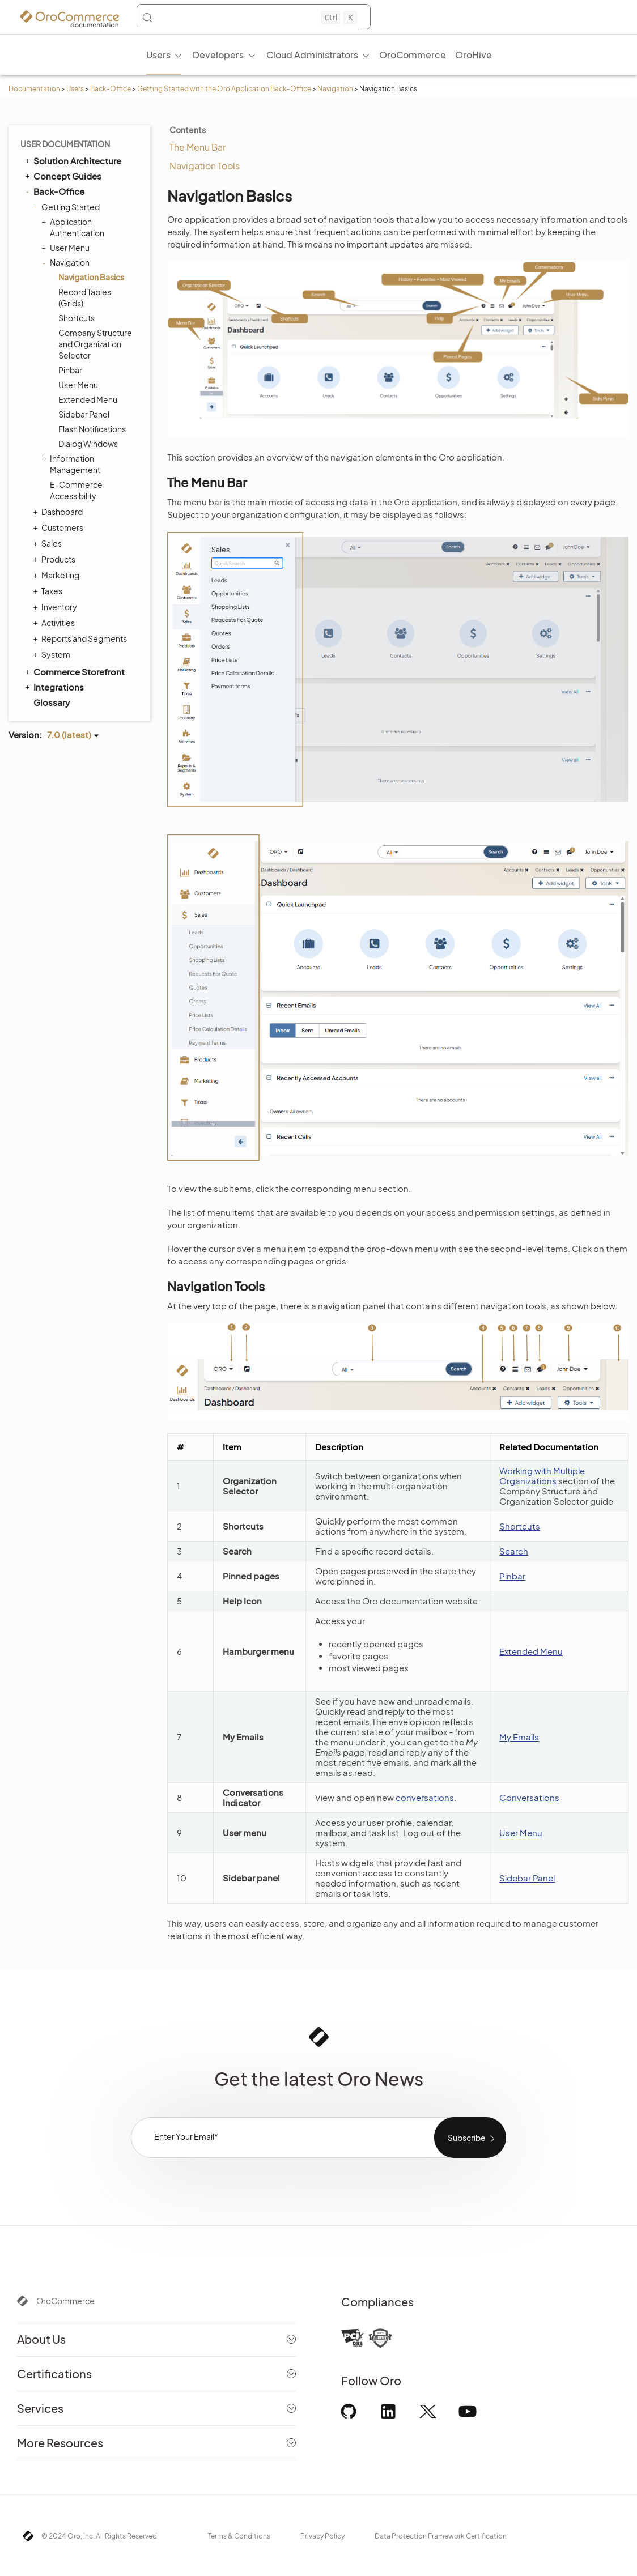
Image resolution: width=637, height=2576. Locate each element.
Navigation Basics (91, 277)
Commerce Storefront (74, 671)
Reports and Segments (81, 638)
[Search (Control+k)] (249, 18)
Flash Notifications (92, 429)
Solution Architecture (72, 160)
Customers (59, 527)
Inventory (56, 606)
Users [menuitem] (158, 55)
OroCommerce (65, 2301)
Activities (55, 622)
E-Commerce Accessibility (76, 490)
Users (75, 88)
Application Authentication (74, 227)
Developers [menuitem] (218, 55)
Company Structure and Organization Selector (95, 343)
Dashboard (59, 511)
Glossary (51, 702)
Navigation (335, 88)
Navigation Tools (204, 166)
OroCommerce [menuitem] (412, 55)
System (53, 654)
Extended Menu (87, 399)
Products (55, 559)
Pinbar (70, 370)
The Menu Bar (197, 147)
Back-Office (110, 88)
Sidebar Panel (83, 414)
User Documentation (65, 144)
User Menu (67, 247)
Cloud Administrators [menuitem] (312, 55)
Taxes (49, 591)
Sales (49, 543)
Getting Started (68, 206)
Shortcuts (76, 318)
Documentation (34, 88)
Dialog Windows (88, 443)
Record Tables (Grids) (84, 297)
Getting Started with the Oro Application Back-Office (224, 88)
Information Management (72, 464)
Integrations (53, 686)
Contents (187, 130)
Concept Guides (62, 175)
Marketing (57, 575)
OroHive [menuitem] (473, 55)
